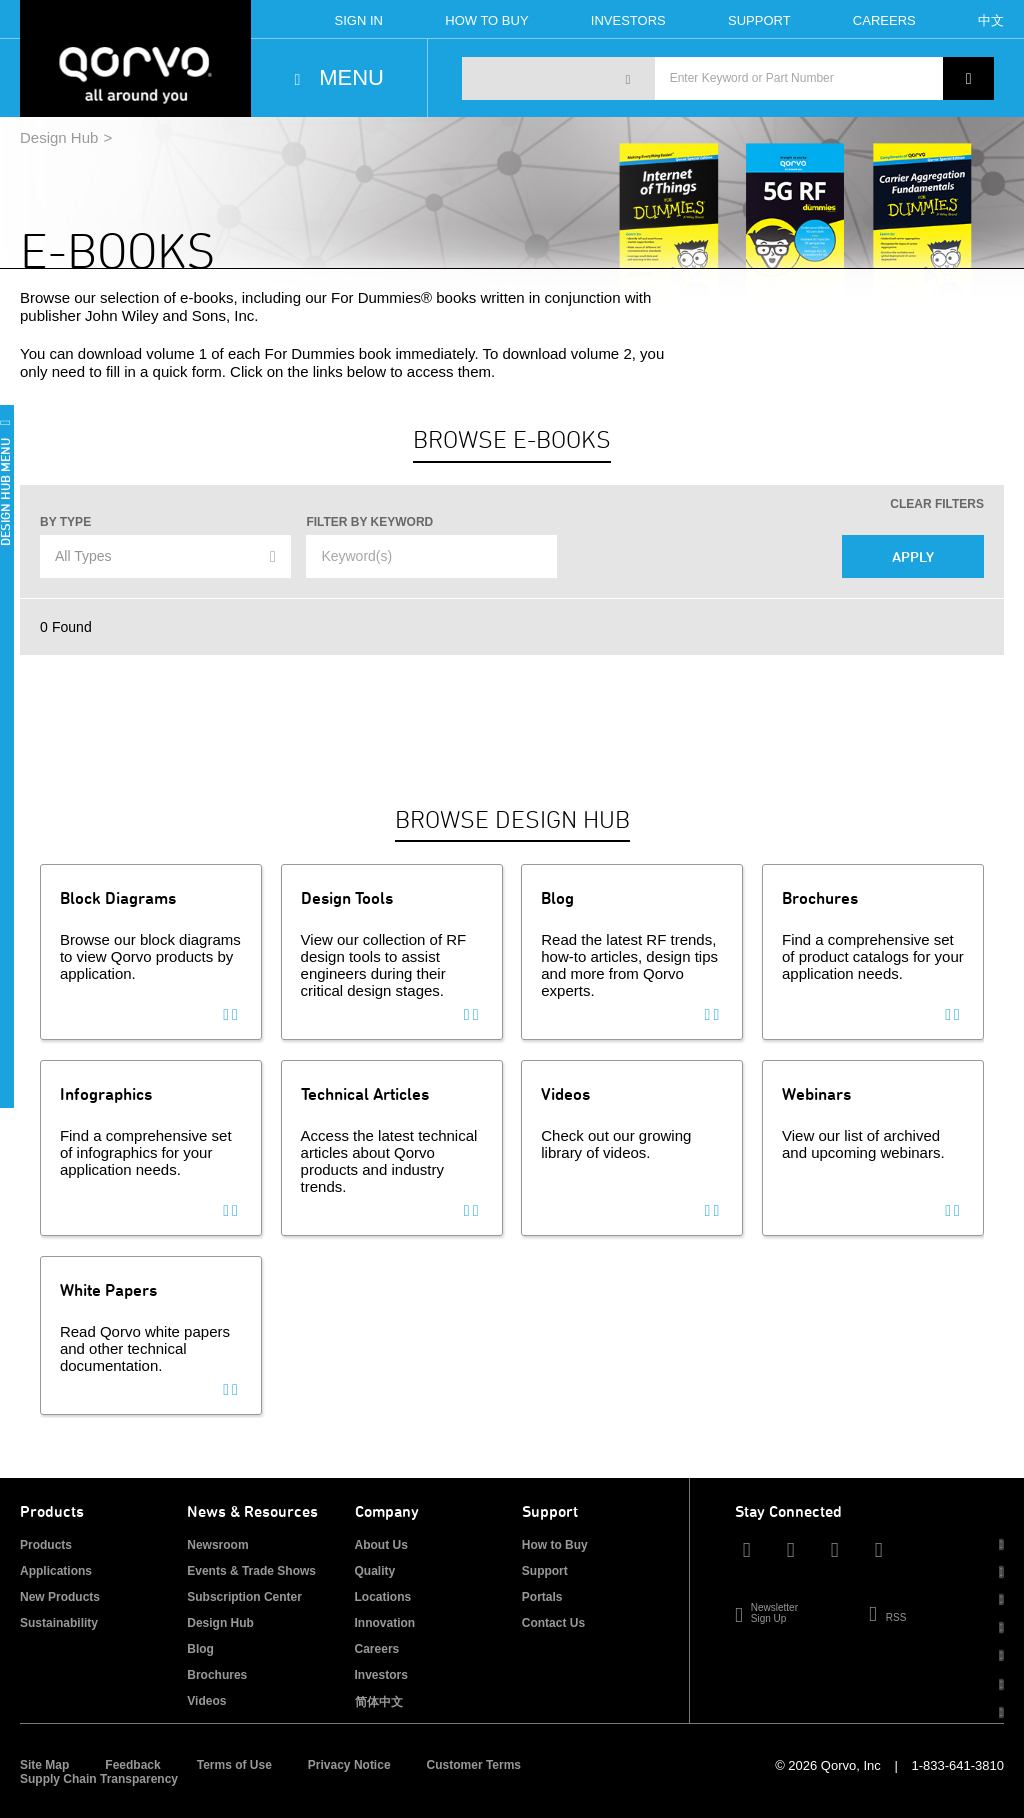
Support (759, 20)
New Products (60, 1597)
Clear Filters (937, 504)
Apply (913, 556)
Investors (628, 20)
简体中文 (379, 1702)
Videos (206, 1701)
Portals (542, 1597)
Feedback (132, 1765)
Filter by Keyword (369, 522)
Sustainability (59, 1623)
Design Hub (59, 137)
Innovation (385, 1623)
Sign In (359, 20)
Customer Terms (474, 1765)
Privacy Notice (349, 1765)
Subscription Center (244, 1597)
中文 (991, 20)
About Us (381, 1545)
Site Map (44, 1765)
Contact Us (553, 1623)
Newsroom (217, 1545)
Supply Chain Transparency (99, 1779)
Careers (884, 20)
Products (46, 1545)
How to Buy (555, 1545)
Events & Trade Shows (251, 1571)
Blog (200, 1649)
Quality (375, 1571)
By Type (65, 522)
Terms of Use (234, 1765)
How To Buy (486, 20)
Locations (383, 1597)
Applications (56, 1571)
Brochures (217, 1675)
